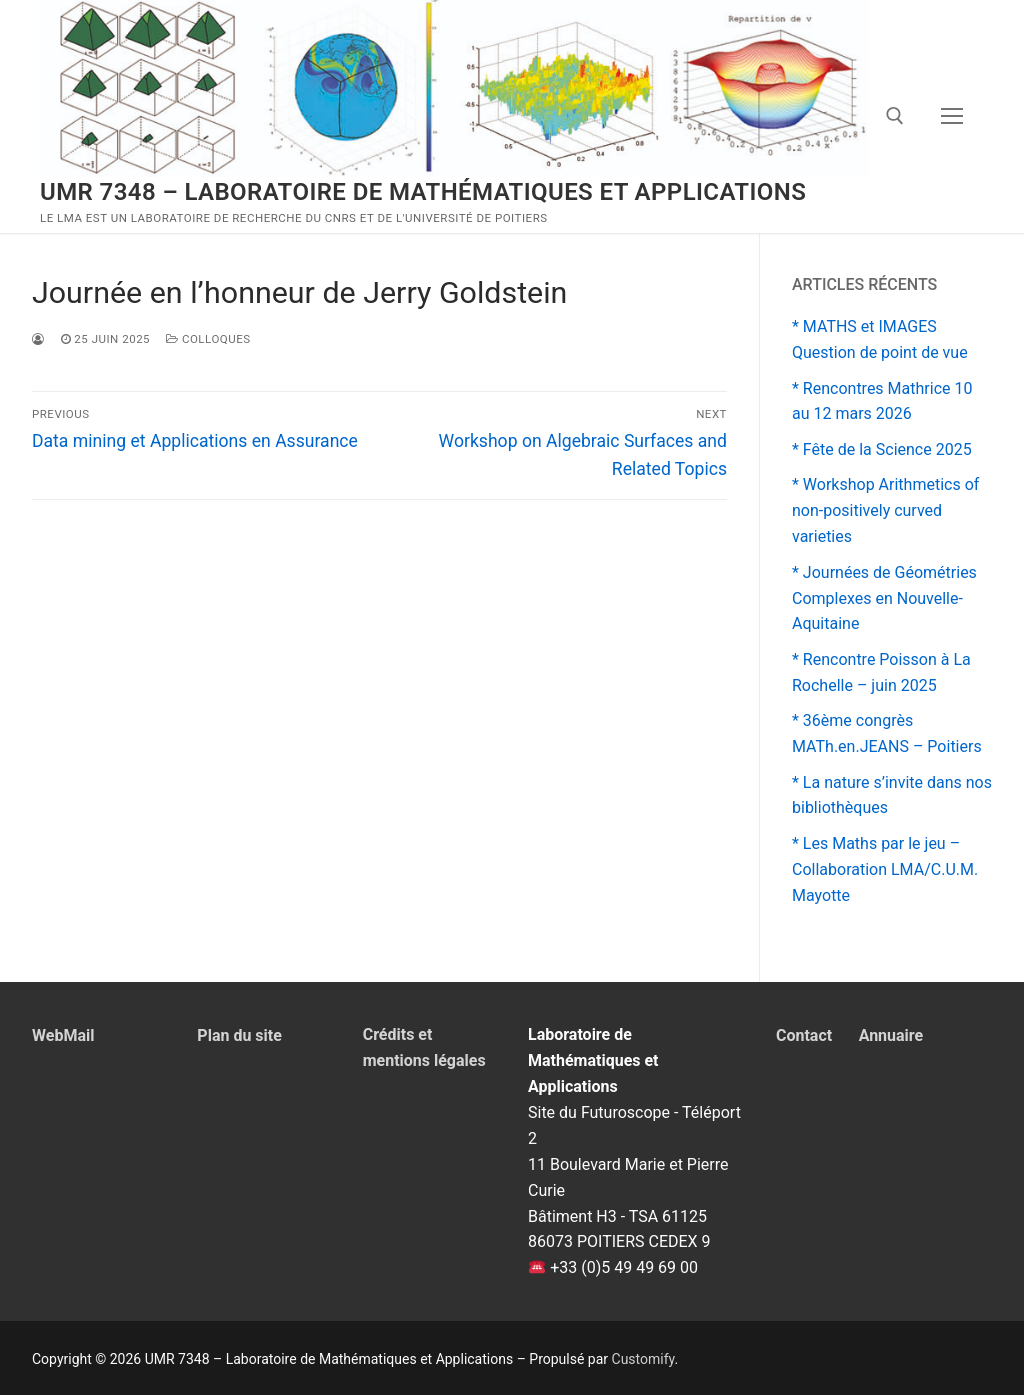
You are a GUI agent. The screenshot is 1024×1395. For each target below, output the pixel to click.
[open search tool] (895, 116)
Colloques (208, 339)
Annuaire (891, 1035)
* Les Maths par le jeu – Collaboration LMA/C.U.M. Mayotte (885, 869)
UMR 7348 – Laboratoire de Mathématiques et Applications (423, 192)
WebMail (63, 1035)
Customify (643, 1359)
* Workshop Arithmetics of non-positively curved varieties (885, 510)
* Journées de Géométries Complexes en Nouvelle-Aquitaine (884, 598)
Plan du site (239, 1035)
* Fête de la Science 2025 (882, 449)
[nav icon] (952, 117)
